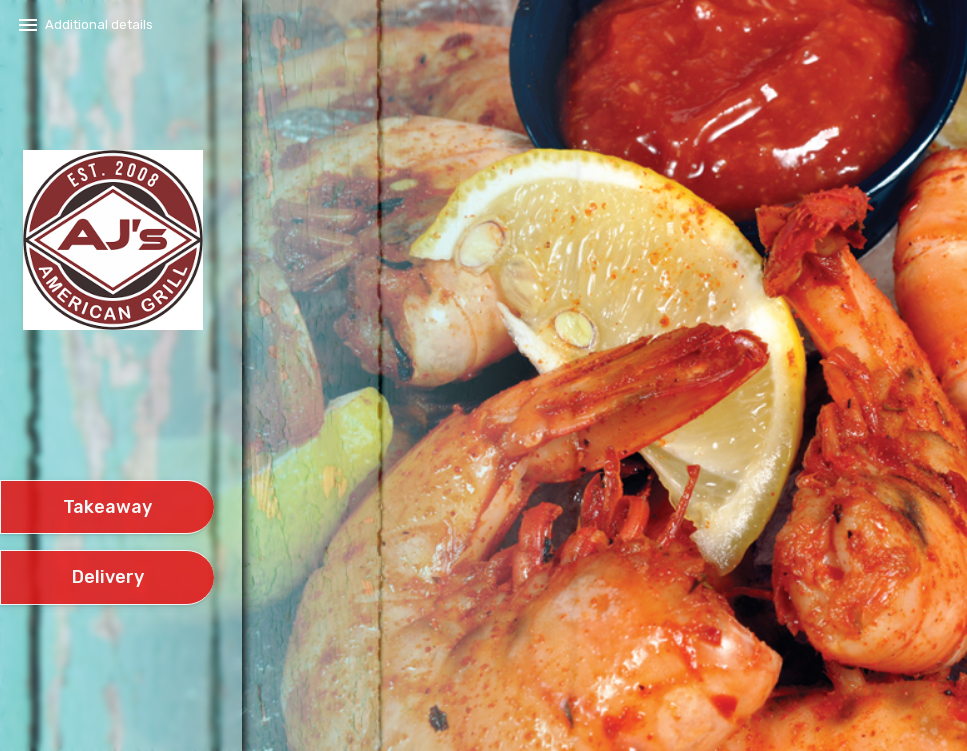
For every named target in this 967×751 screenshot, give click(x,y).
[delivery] (107, 577)
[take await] (107, 507)
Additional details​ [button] (99, 24)
